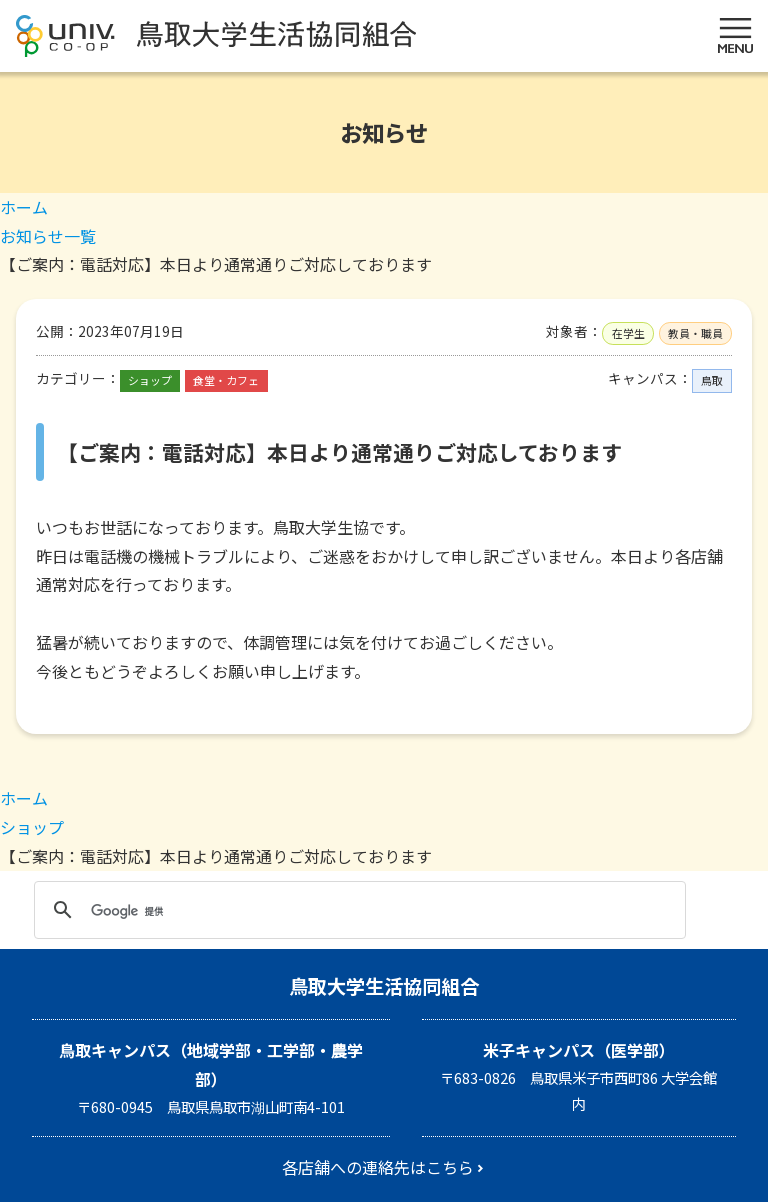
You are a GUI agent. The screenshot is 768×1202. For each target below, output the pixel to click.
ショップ (32, 827)
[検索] (357, 911)
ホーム (24, 207)
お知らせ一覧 (48, 236)
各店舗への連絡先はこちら (378, 1167)
